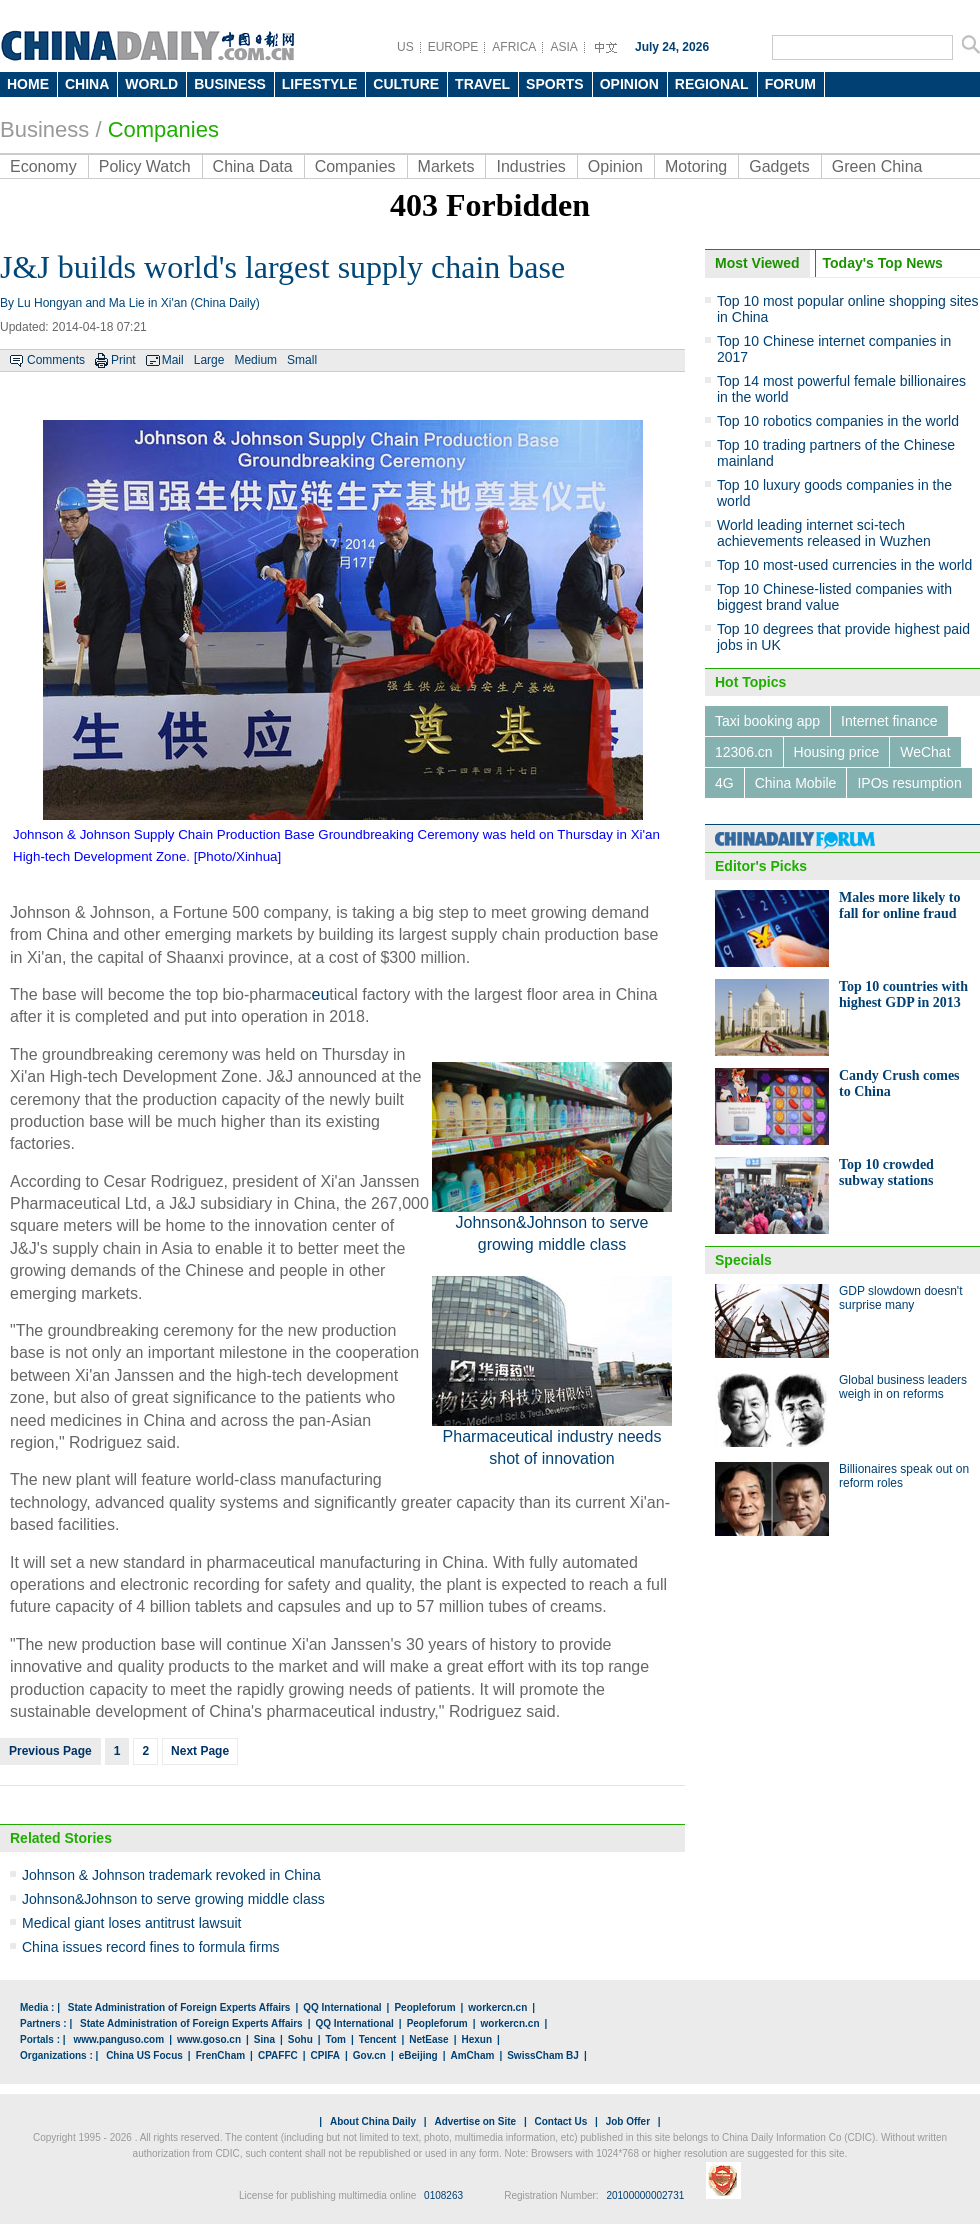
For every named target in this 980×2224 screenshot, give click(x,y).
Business (44, 129)
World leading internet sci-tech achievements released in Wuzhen (824, 533)
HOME (28, 84)
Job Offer (628, 2121)
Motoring (696, 166)
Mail (173, 360)
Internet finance (889, 721)
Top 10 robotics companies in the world (838, 421)
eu (321, 994)
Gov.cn (369, 2055)
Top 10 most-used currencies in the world (844, 565)
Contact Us (560, 2121)
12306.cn (744, 752)
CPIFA (325, 2055)
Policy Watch (145, 166)
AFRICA (514, 47)
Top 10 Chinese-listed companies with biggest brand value (834, 597)
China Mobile (796, 783)
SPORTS (555, 84)
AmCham (472, 2055)
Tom (336, 2039)
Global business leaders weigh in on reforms (903, 1387)
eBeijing (418, 2055)
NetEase (428, 2039)
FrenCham (220, 2055)
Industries (530, 166)
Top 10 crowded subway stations (886, 1172)
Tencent (378, 2039)
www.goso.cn (209, 2039)
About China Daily (373, 2121)
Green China (877, 166)
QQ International (342, 2007)
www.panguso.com (118, 2039)
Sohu (300, 2039)
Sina (264, 2039)
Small (302, 360)
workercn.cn (497, 2007)
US (405, 47)
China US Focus (144, 2055)
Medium (255, 360)
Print (123, 360)
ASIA (563, 47)
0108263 (443, 2195)
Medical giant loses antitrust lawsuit (131, 1923)
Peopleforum (424, 2007)
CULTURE (406, 84)
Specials (743, 1260)
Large (209, 360)
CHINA (87, 84)
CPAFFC (278, 2055)
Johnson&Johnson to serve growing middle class (173, 1899)
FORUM (790, 84)
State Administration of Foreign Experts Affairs (179, 2007)
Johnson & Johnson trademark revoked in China (171, 1875)
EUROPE (453, 47)
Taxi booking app (767, 721)
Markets (446, 166)
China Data (253, 166)
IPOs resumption (909, 783)
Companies (355, 166)
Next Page (200, 1751)
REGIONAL (712, 84)
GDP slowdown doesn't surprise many (900, 1298)
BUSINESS (230, 84)
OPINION (629, 84)
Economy (43, 166)
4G (724, 783)
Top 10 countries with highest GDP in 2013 (903, 994)
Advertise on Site (475, 2121)
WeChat (925, 752)
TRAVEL (482, 84)
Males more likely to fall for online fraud (899, 905)
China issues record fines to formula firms (151, 1947)
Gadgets (779, 166)
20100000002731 (645, 2195)
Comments (56, 360)
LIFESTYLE (319, 84)
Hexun (476, 2039)
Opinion (615, 166)
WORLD (151, 84)
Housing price (837, 752)
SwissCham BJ (543, 2055)
